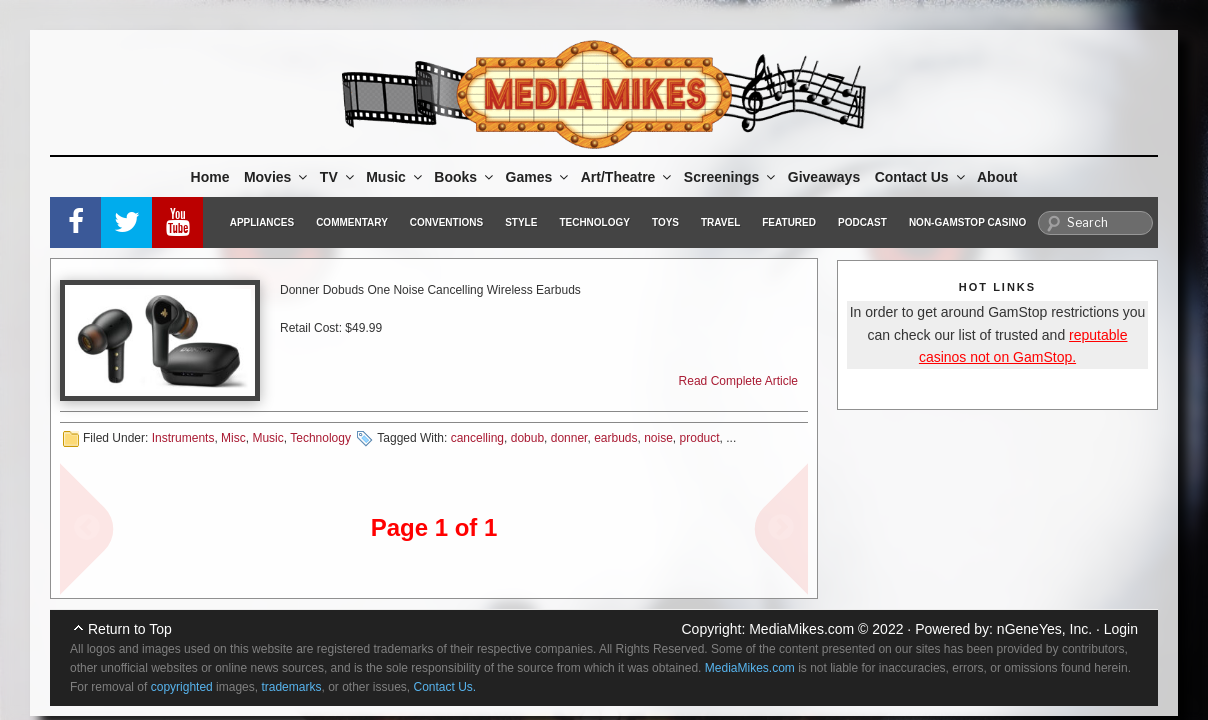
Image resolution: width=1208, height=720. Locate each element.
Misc (233, 438)
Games (539, 177)
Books (465, 177)
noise (658, 438)
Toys (665, 222)
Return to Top (130, 629)
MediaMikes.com (801, 629)
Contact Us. (445, 687)
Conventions (446, 222)
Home (210, 177)
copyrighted (182, 687)
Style (521, 222)
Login (1121, 629)
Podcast (862, 222)
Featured (789, 222)
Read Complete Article (738, 381)
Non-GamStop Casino (967, 222)
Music (395, 177)
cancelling (477, 438)
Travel (720, 222)
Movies (277, 177)
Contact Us (921, 177)
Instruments (183, 438)
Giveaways (824, 177)
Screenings (731, 177)
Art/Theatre (628, 177)
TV (338, 177)
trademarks (291, 687)
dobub (527, 438)
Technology (594, 222)
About (997, 177)
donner (569, 438)
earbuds (615, 438)
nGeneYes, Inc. (1044, 629)
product (700, 438)
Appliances (262, 222)
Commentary (352, 222)
